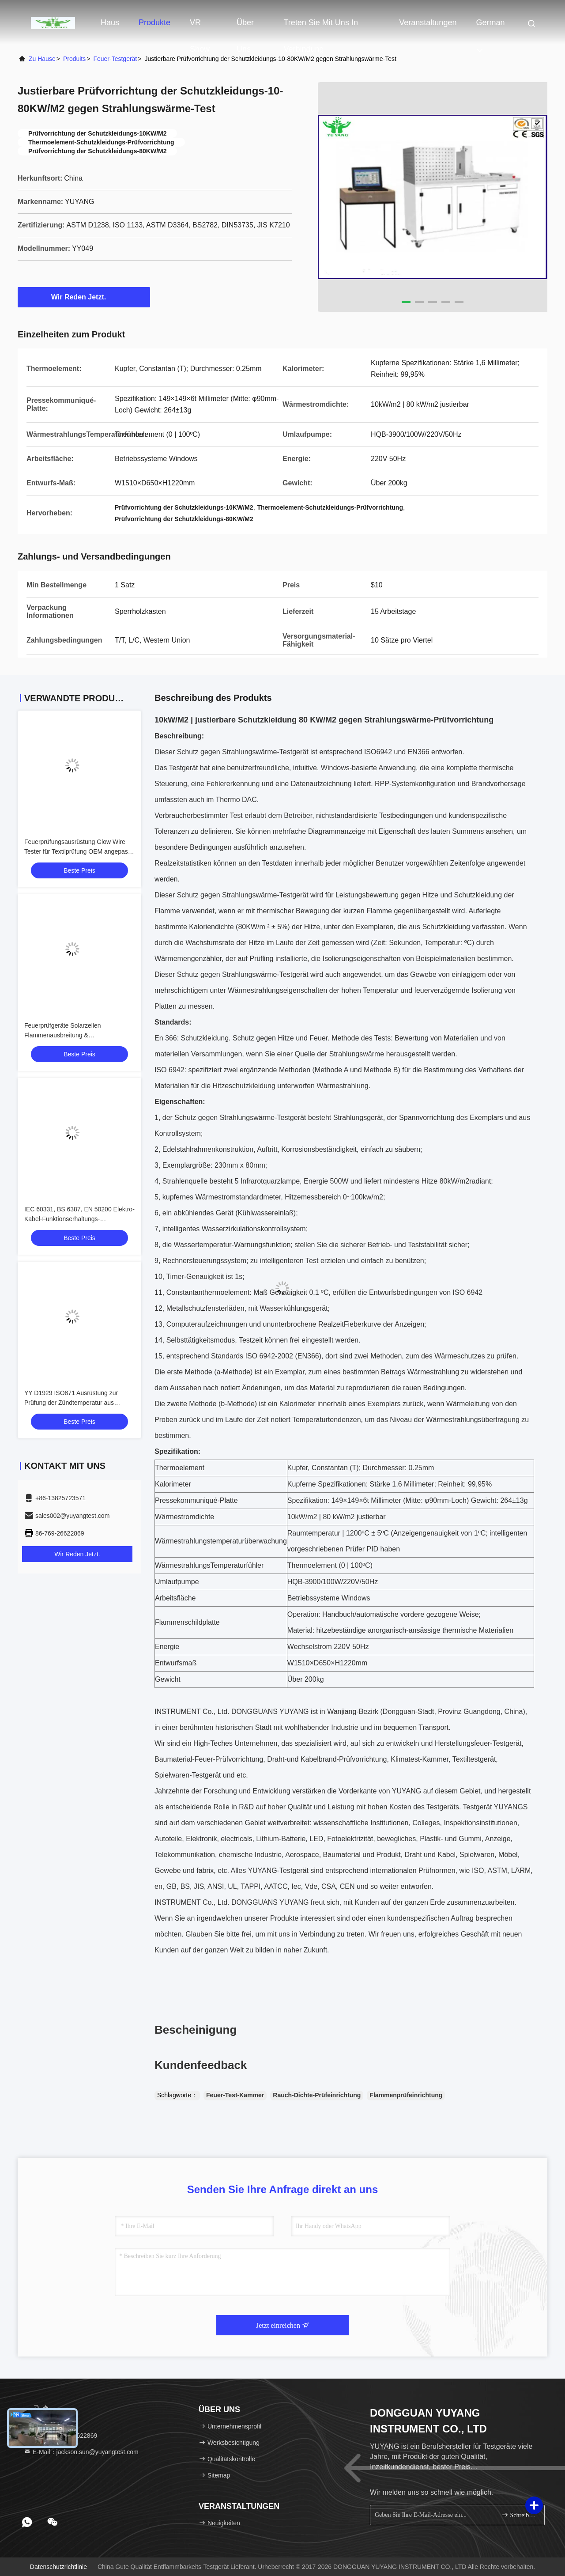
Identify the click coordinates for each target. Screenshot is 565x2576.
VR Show (200, 27)
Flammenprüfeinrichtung (405, 2095)
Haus (110, 22)
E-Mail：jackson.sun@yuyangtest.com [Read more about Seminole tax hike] (81, 2451)
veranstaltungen (427, 22)
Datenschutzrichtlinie (58, 2566)
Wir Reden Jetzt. (84, 296)
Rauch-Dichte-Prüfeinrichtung (317, 2095)
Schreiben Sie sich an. (519, 2515)
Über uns (245, 27)
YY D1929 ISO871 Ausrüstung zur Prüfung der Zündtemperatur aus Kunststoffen (71, 1402)
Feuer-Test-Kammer (235, 2095)
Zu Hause (42, 58)
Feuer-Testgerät (115, 58)
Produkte (154, 22)
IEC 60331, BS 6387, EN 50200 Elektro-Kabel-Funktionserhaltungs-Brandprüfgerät (79, 1219)
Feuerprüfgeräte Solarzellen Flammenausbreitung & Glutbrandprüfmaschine (62, 1035)
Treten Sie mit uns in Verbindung (321, 27)
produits (74, 58)
